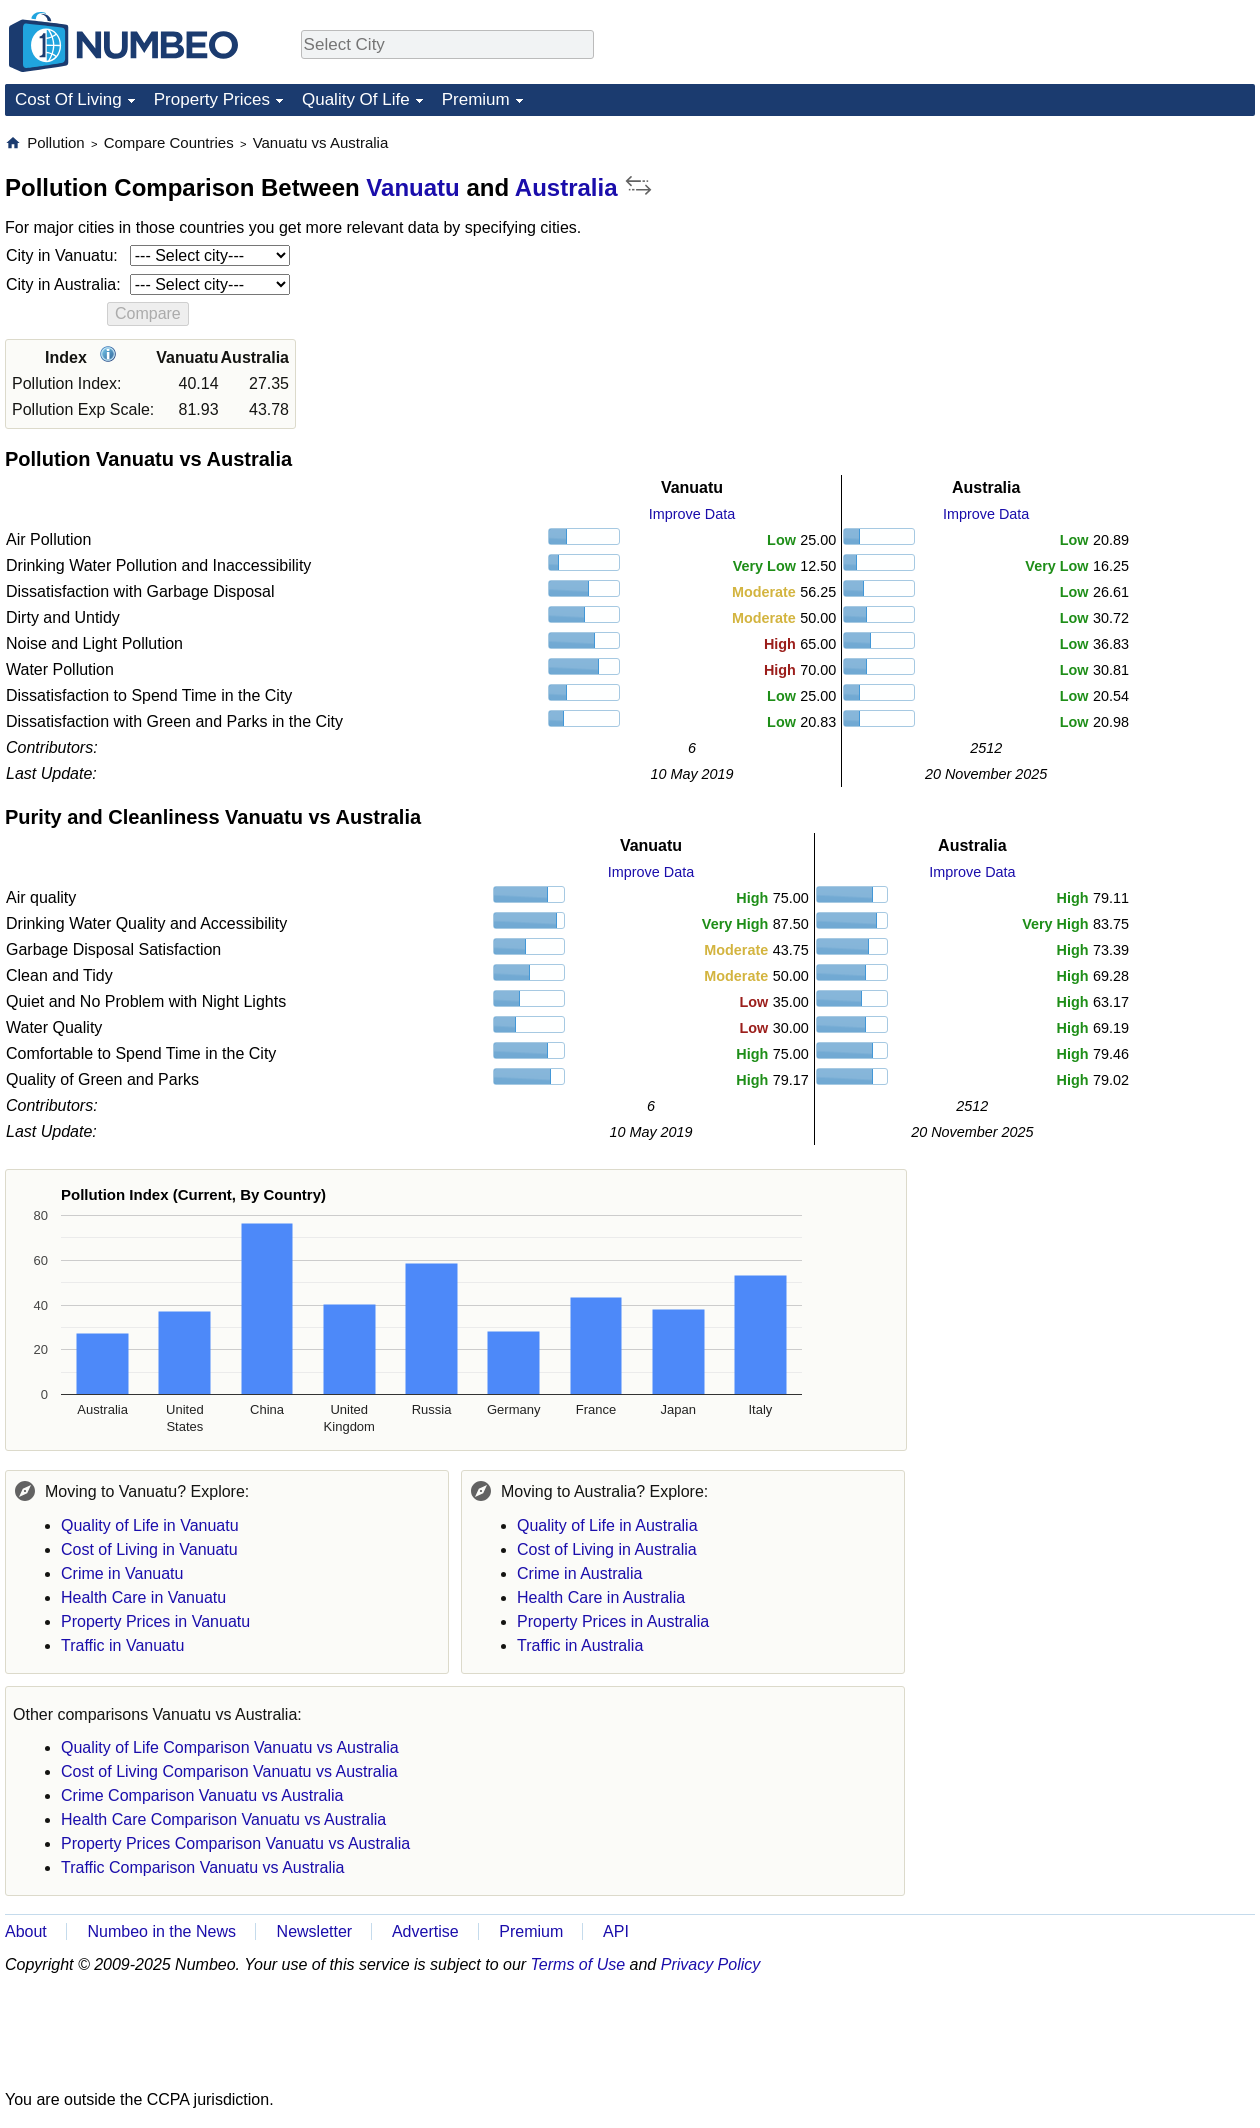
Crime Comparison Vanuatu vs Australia (202, 1795)
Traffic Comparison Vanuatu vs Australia (202, 1867)
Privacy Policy (711, 1964)
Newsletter (315, 1931)
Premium (476, 99)
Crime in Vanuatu (122, 1573)
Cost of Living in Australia (607, 1549)
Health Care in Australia (601, 1597)
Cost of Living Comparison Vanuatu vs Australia (229, 1771)
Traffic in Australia (580, 1645)
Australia (566, 187)
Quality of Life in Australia (607, 1525)
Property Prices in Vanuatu (155, 1621)
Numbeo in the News (161, 1931)
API (616, 1931)
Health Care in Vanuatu (143, 1597)
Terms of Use (578, 1964)
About (26, 1931)
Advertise (425, 1931)
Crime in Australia (579, 1573)
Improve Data (692, 514)
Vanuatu (412, 187)
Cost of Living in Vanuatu (149, 1549)
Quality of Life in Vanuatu (150, 1525)
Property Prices (212, 99)
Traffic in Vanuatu (122, 1645)
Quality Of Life (356, 99)
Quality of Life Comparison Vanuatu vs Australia (230, 1747)
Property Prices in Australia (613, 1621)
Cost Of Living (68, 99)
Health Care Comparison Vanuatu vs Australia (223, 1819)
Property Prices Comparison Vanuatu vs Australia (235, 1843)
